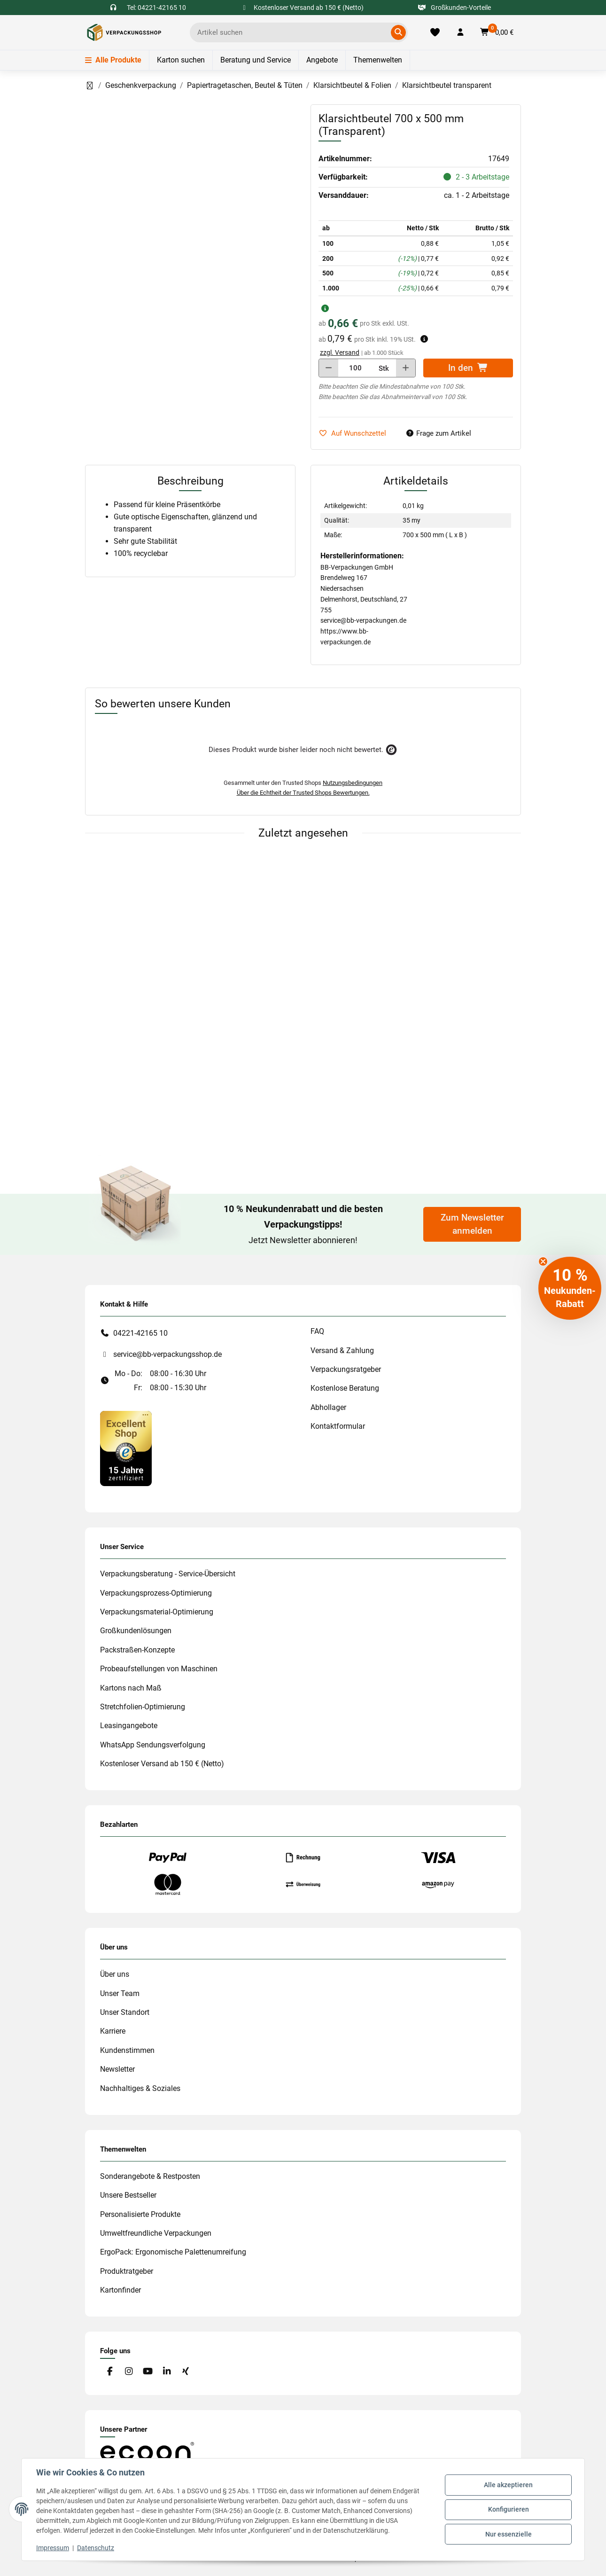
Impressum (53, 2548)
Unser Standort (124, 2012)
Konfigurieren (508, 2509)
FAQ (317, 1331)
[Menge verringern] (328, 368)
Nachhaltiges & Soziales (140, 2088)
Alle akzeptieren (507, 2485)
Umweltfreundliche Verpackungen (155, 2233)
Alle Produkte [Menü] (113, 59)
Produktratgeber (126, 2271)
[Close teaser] (543, 1261)
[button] (460, 32)
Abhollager (328, 1407)
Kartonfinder (120, 2290)
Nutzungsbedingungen (352, 782)
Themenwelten (377, 59)
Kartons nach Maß (131, 1687)
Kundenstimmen (127, 2050)
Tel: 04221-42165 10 (156, 7)
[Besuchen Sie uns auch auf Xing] (185, 2371)
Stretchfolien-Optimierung (142, 1706)
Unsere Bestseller (128, 2195)
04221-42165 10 (140, 1333)
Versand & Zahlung (342, 1350)
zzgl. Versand (339, 352)
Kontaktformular (338, 1426)
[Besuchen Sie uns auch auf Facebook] (109, 2371)
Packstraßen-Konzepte (137, 1649)
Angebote (322, 59)
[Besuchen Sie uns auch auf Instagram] (128, 2371)
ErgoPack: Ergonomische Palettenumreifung (173, 2251)
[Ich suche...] (292, 32)
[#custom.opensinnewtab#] (126, 1447)
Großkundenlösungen (135, 1630)
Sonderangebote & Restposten (150, 2176)
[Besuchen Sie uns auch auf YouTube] (147, 2371)
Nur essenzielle (508, 2533)
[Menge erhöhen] (405, 368)
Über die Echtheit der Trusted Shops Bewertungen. (303, 792)
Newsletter (117, 2069)
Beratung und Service (255, 59)
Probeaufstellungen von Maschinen (159, 1668)
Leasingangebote (128, 1725)
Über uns (114, 1974)
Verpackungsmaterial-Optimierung (156, 1611)
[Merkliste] (434, 32)
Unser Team (120, 1993)
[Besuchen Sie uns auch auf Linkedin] (166, 2371)
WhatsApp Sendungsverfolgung (152, 1744)
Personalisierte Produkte (140, 2214)
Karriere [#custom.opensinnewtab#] (112, 2031)
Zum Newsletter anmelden (472, 1224)
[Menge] (355, 368)
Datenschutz (96, 2548)
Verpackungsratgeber (346, 1369)
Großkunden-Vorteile (454, 7)
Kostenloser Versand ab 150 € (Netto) (162, 1763)
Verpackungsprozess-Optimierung (156, 1593)
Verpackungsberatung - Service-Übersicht (167, 1573)
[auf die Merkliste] (356, 433)
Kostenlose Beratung (345, 1388)
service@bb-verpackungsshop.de (167, 1354)
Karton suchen (181, 59)
